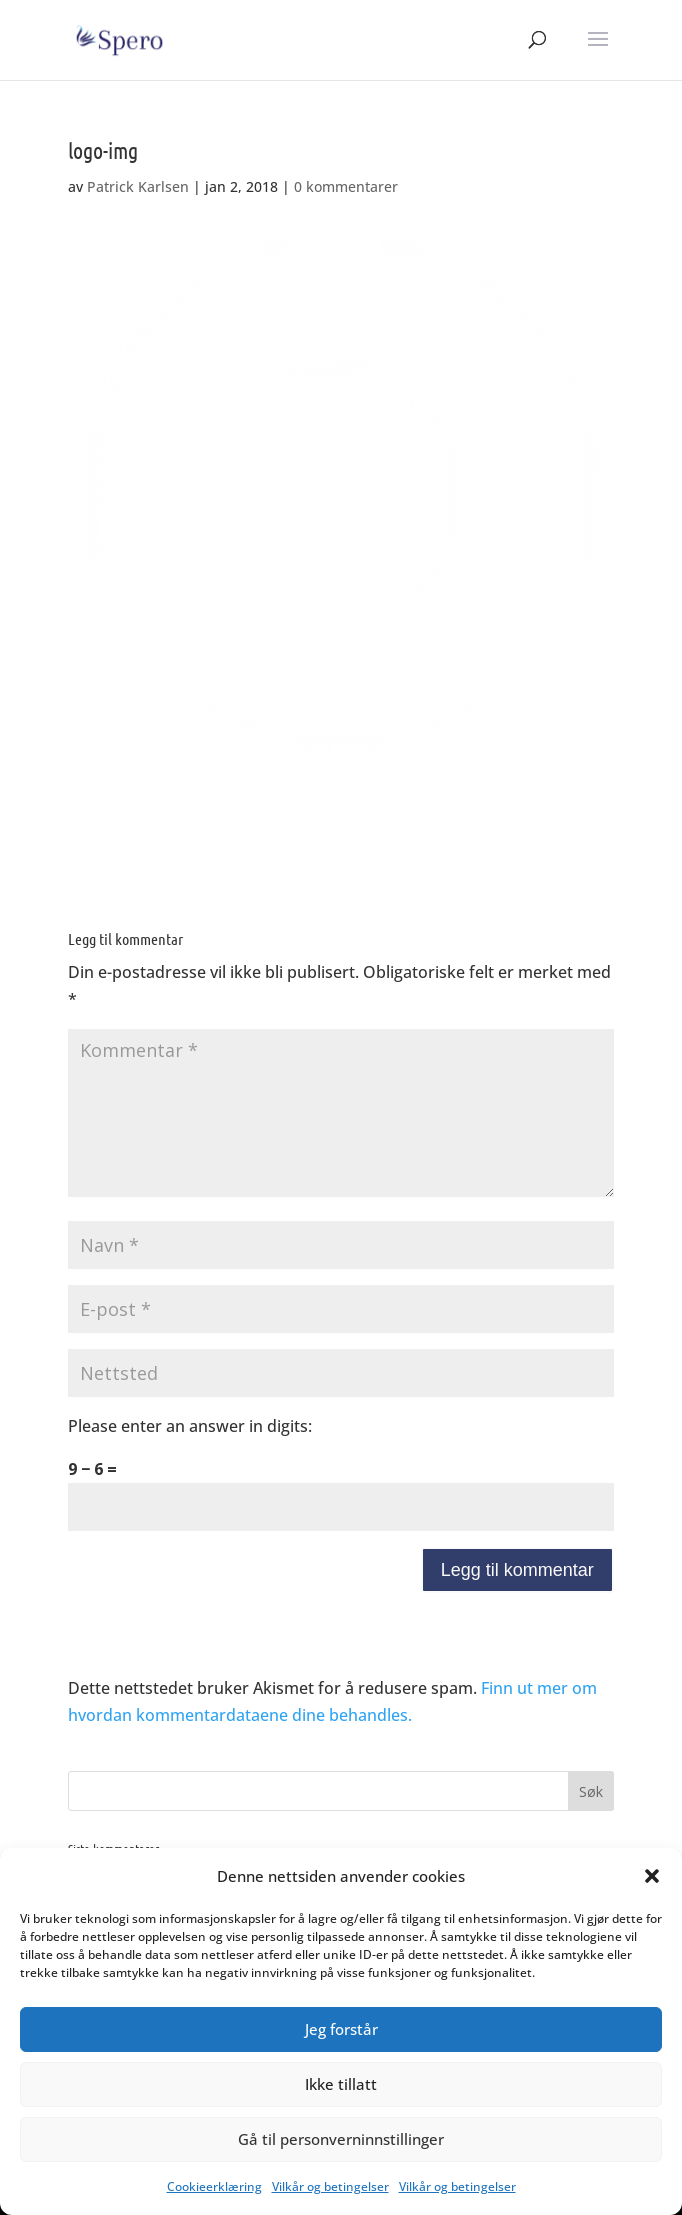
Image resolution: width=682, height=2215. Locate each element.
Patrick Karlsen (138, 186)
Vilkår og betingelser (330, 2186)
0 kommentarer (346, 186)
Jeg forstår (341, 2029)
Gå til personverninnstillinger (341, 2139)
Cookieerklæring (214, 2186)
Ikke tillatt (341, 2084)
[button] (652, 1876)
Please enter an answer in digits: (190, 1426)
